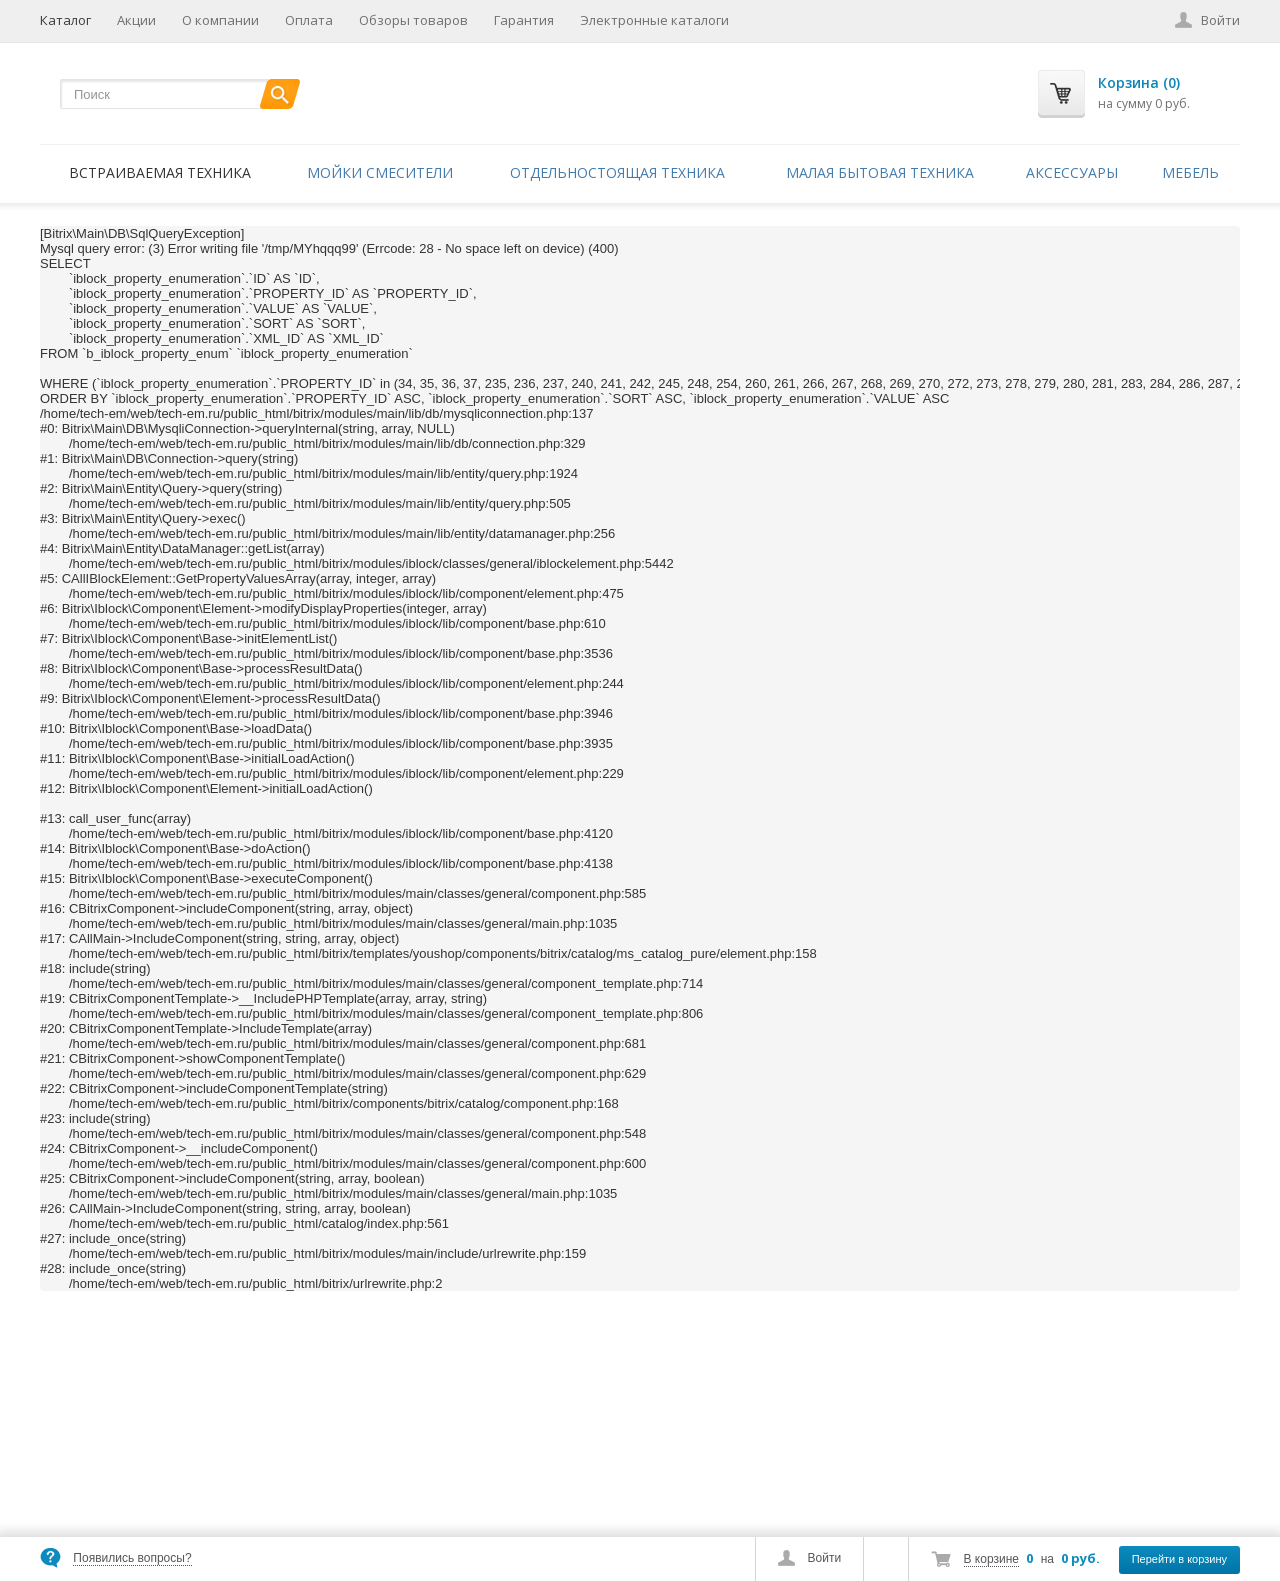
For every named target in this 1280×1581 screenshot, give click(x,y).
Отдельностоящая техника (617, 172)
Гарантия (524, 20)
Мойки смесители (380, 172)
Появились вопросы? (132, 1558)
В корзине (991, 1559)
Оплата (309, 20)
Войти (825, 1558)
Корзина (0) (1139, 82)
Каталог (65, 20)
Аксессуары (1072, 172)
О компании (220, 20)
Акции (136, 20)
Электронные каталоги (654, 20)
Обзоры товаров (413, 20)
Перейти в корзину (1179, 1559)
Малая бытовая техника (880, 172)
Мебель (1190, 172)
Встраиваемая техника (160, 172)
